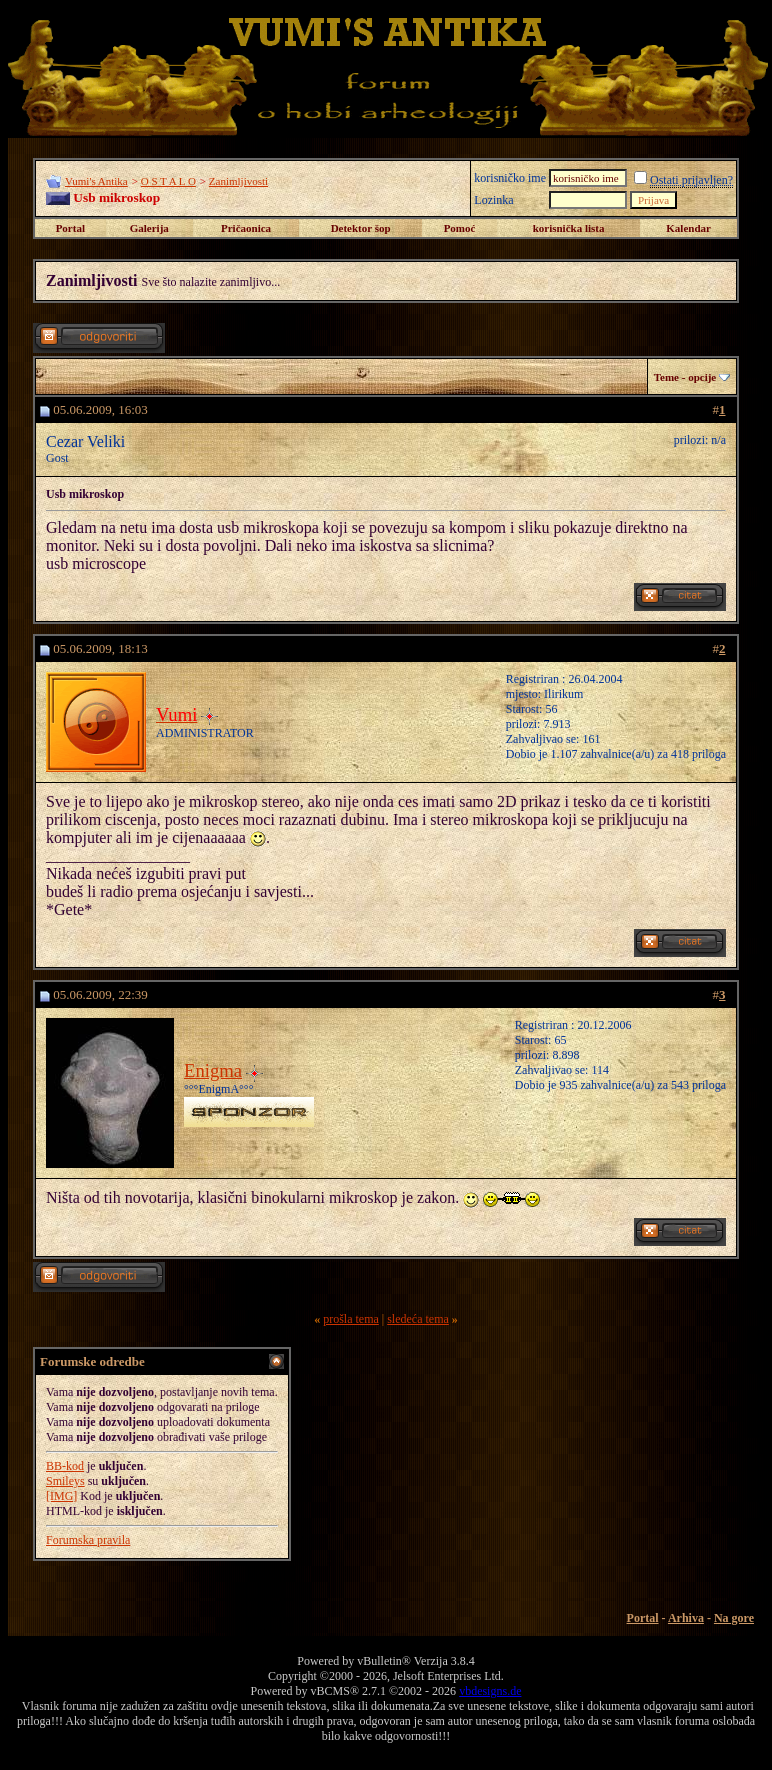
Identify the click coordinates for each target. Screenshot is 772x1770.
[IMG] (61, 1496)
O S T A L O (168, 181)
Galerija (149, 228)
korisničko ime (510, 178)
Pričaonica (246, 228)
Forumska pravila (88, 1540)
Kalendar (688, 228)
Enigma (213, 1070)
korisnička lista (569, 228)
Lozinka (493, 200)
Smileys (65, 1481)
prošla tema (351, 1319)
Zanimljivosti (238, 181)
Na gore (734, 1618)
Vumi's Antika (96, 181)
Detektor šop (361, 228)
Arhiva (686, 1618)
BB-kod (65, 1466)
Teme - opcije (685, 377)
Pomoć (460, 228)
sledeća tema (418, 1319)
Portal (70, 228)
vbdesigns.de (490, 1691)
